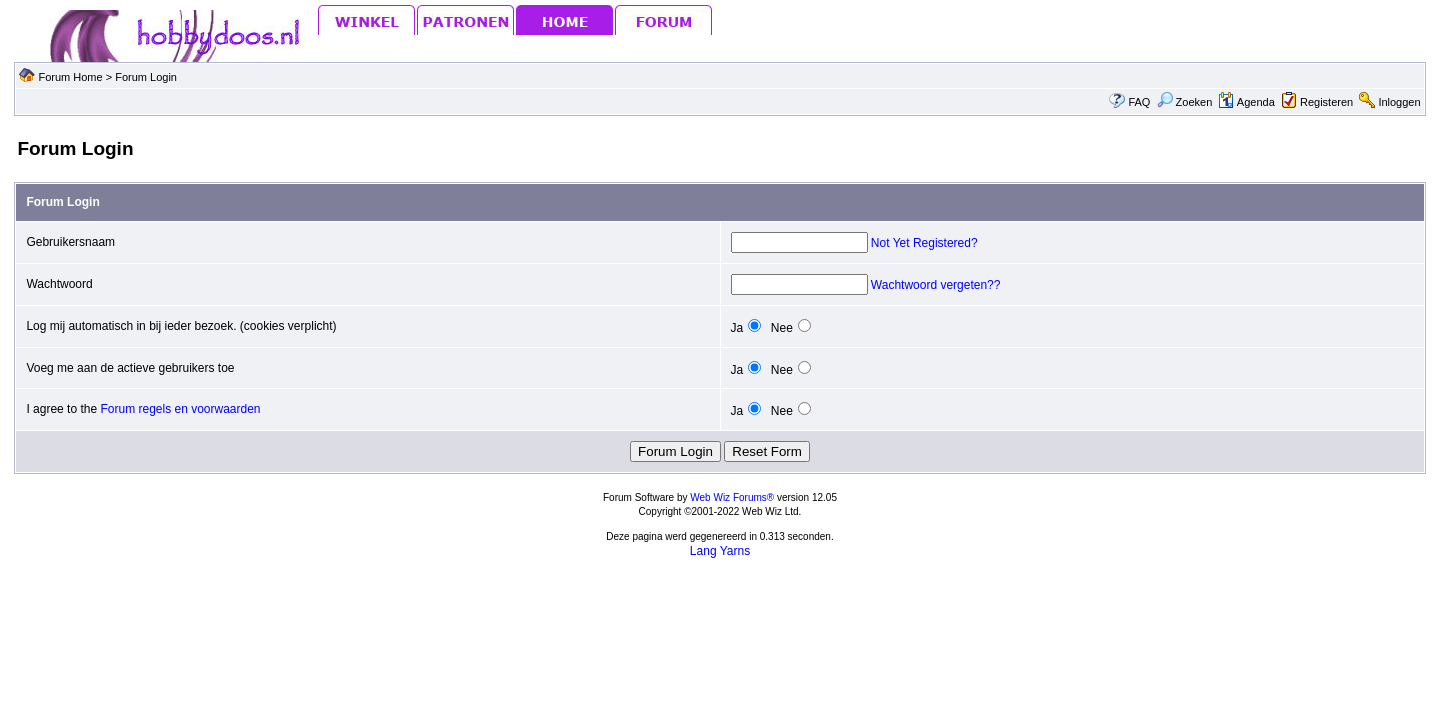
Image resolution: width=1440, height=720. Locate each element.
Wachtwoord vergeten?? (936, 285)
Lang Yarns (720, 551)
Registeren (1326, 102)
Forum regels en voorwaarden (180, 409)
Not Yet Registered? (924, 243)
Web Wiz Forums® (732, 497)
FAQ (1139, 102)
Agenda (1246, 102)
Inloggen (1399, 102)
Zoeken (1185, 102)
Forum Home (70, 77)
